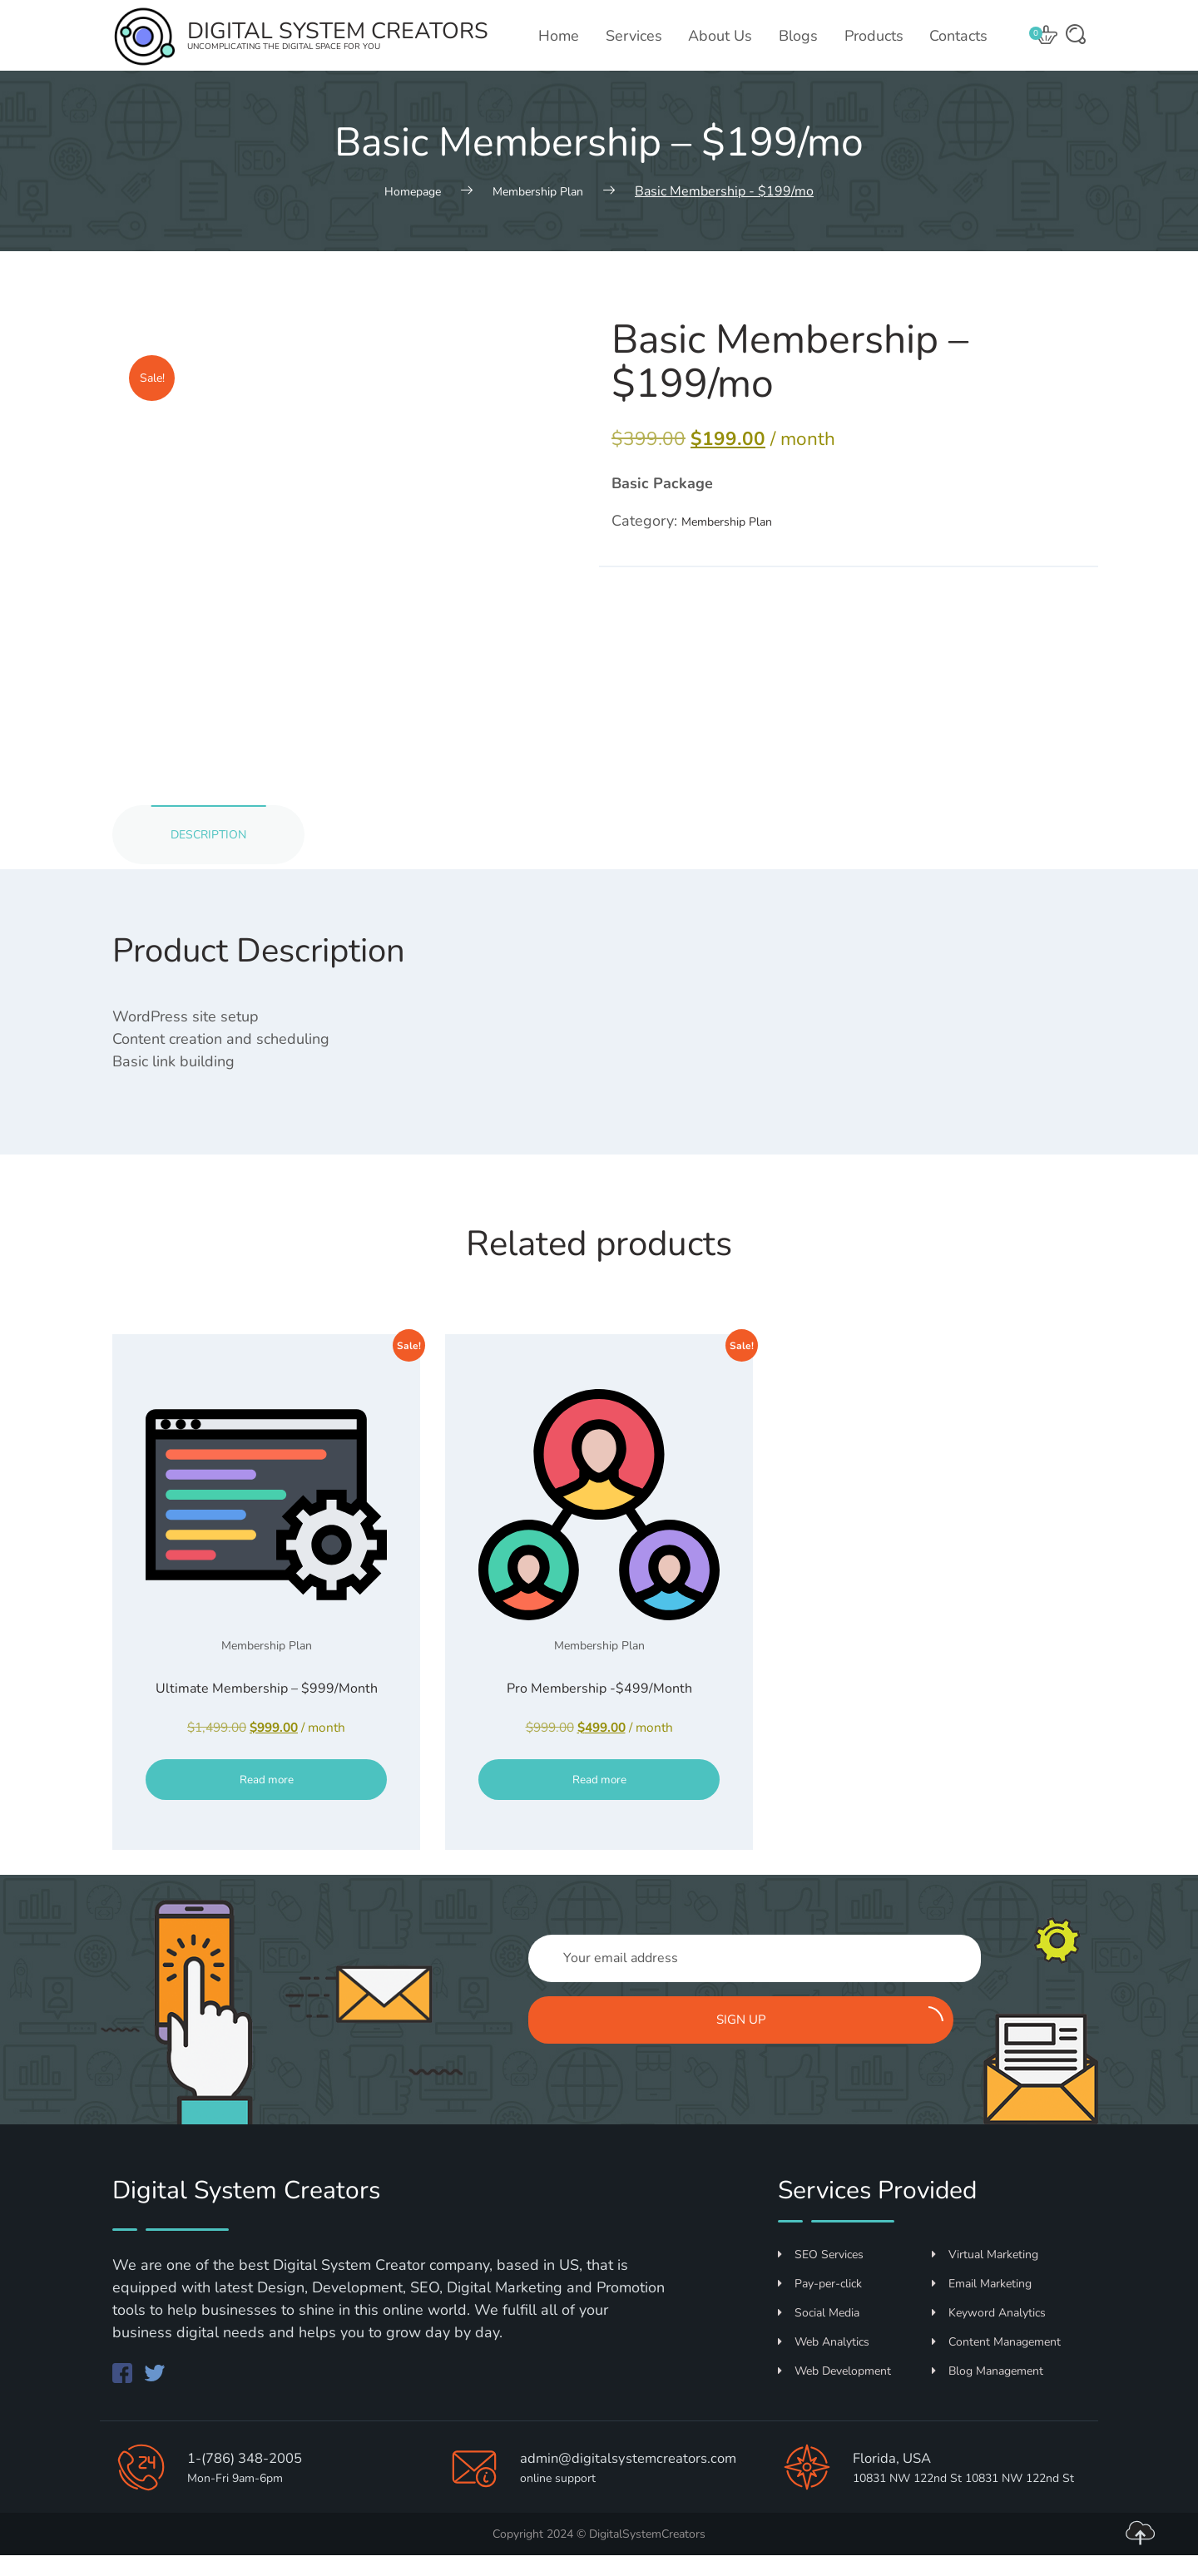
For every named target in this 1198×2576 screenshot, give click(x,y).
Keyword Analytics (989, 2291)
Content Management (996, 2320)
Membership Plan (740, 523)
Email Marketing (982, 2262)
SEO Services (821, 2233)
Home (566, 36)
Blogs (801, 36)
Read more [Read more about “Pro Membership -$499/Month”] (599, 1820)
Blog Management (987, 2349)
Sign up (946, 1995)
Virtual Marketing (985, 2233)
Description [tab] (220, 839)
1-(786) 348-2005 (255, 2457)
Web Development (834, 2349)
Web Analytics (823, 2320)
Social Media (818, 2291)
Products (875, 36)
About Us (725, 36)
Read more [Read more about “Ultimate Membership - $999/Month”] (267, 1820)
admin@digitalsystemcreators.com (575, 2486)
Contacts (959, 36)
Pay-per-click (820, 2262)
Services (639, 36)
